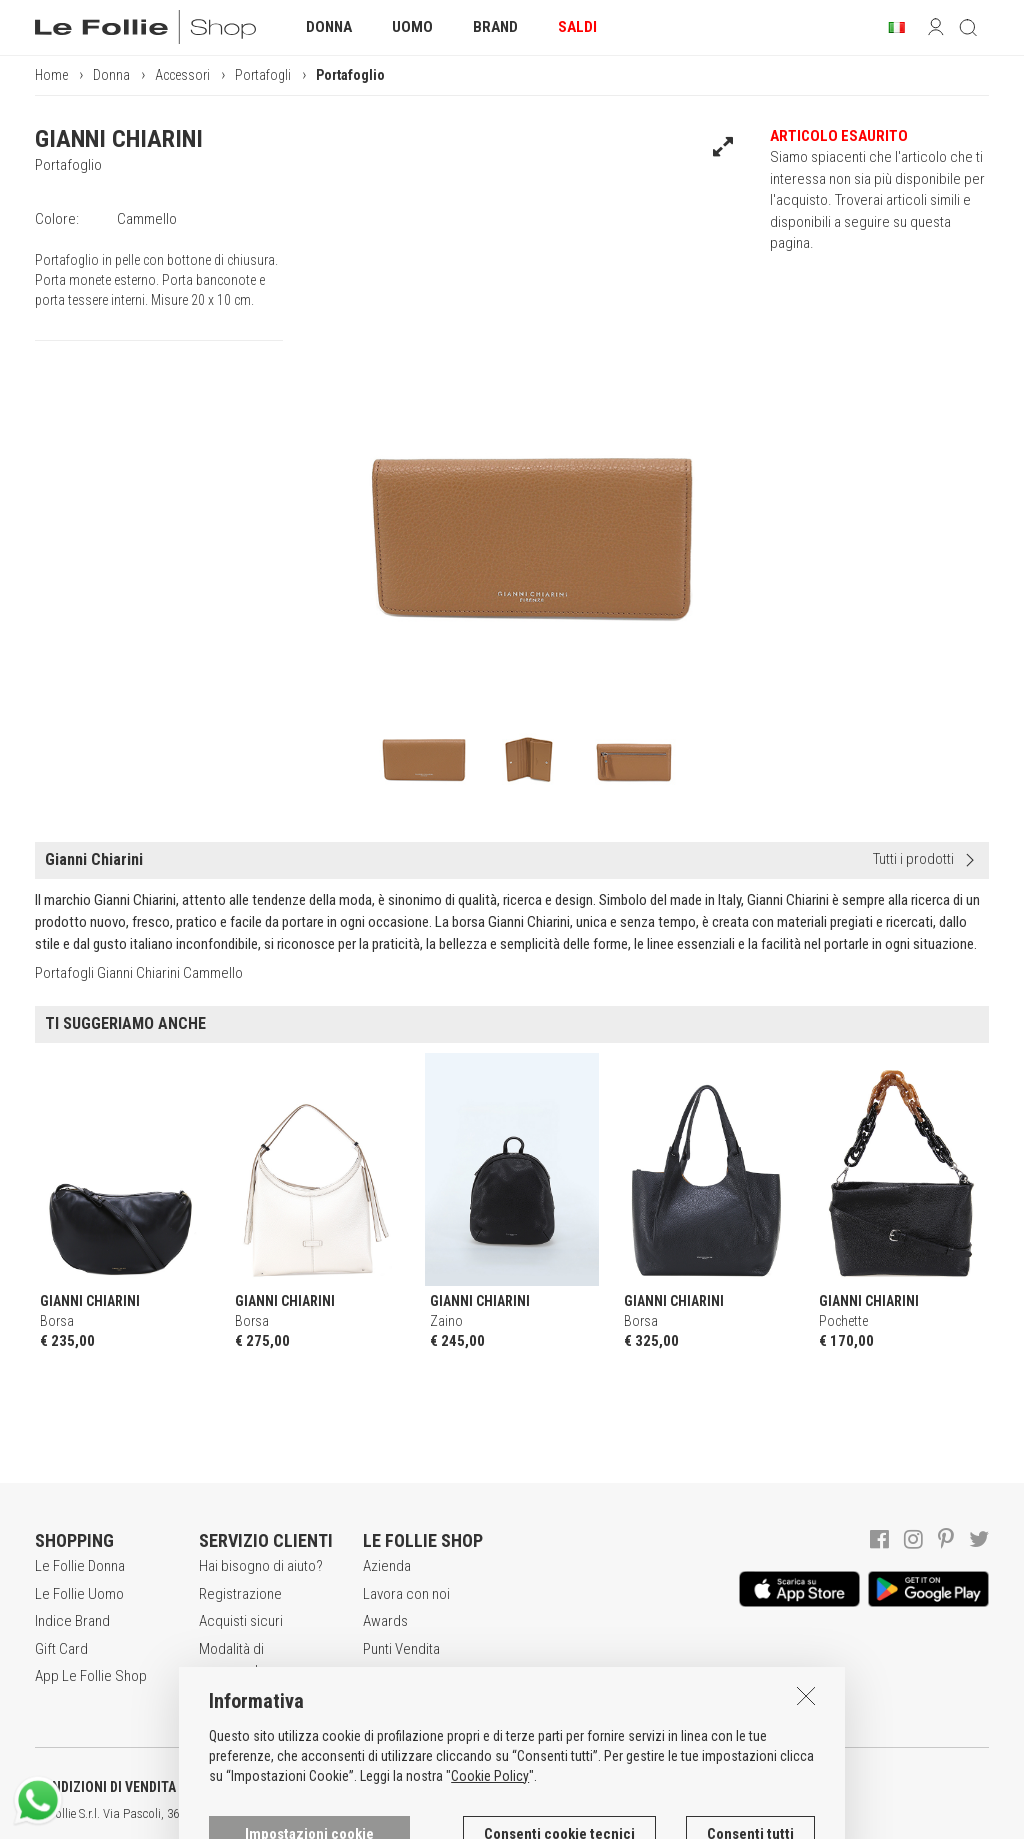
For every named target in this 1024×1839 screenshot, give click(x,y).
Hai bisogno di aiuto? (261, 1566)
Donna (111, 75)
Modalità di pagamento (233, 1659)
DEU (735, 1814)
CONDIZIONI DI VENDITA (105, 1787)
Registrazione (240, 1594)
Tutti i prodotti (913, 859)
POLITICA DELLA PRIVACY (310, 1787)
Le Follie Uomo (79, 1594)
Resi (212, 1697)
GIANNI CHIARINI (119, 139)
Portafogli (263, 75)
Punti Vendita (401, 1649)
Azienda (387, 1566)
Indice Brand (72, 1621)
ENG (710, 1814)
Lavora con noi (406, 1594)
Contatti (386, 1676)
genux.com (641, 1814)
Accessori (182, 75)
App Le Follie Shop (91, 1676)
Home (51, 75)
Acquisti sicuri (241, 1621)
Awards (385, 1621)
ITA (686, 1814)
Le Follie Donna (80, 1566)
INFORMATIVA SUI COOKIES (525, 1787)
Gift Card (61, 1649)
